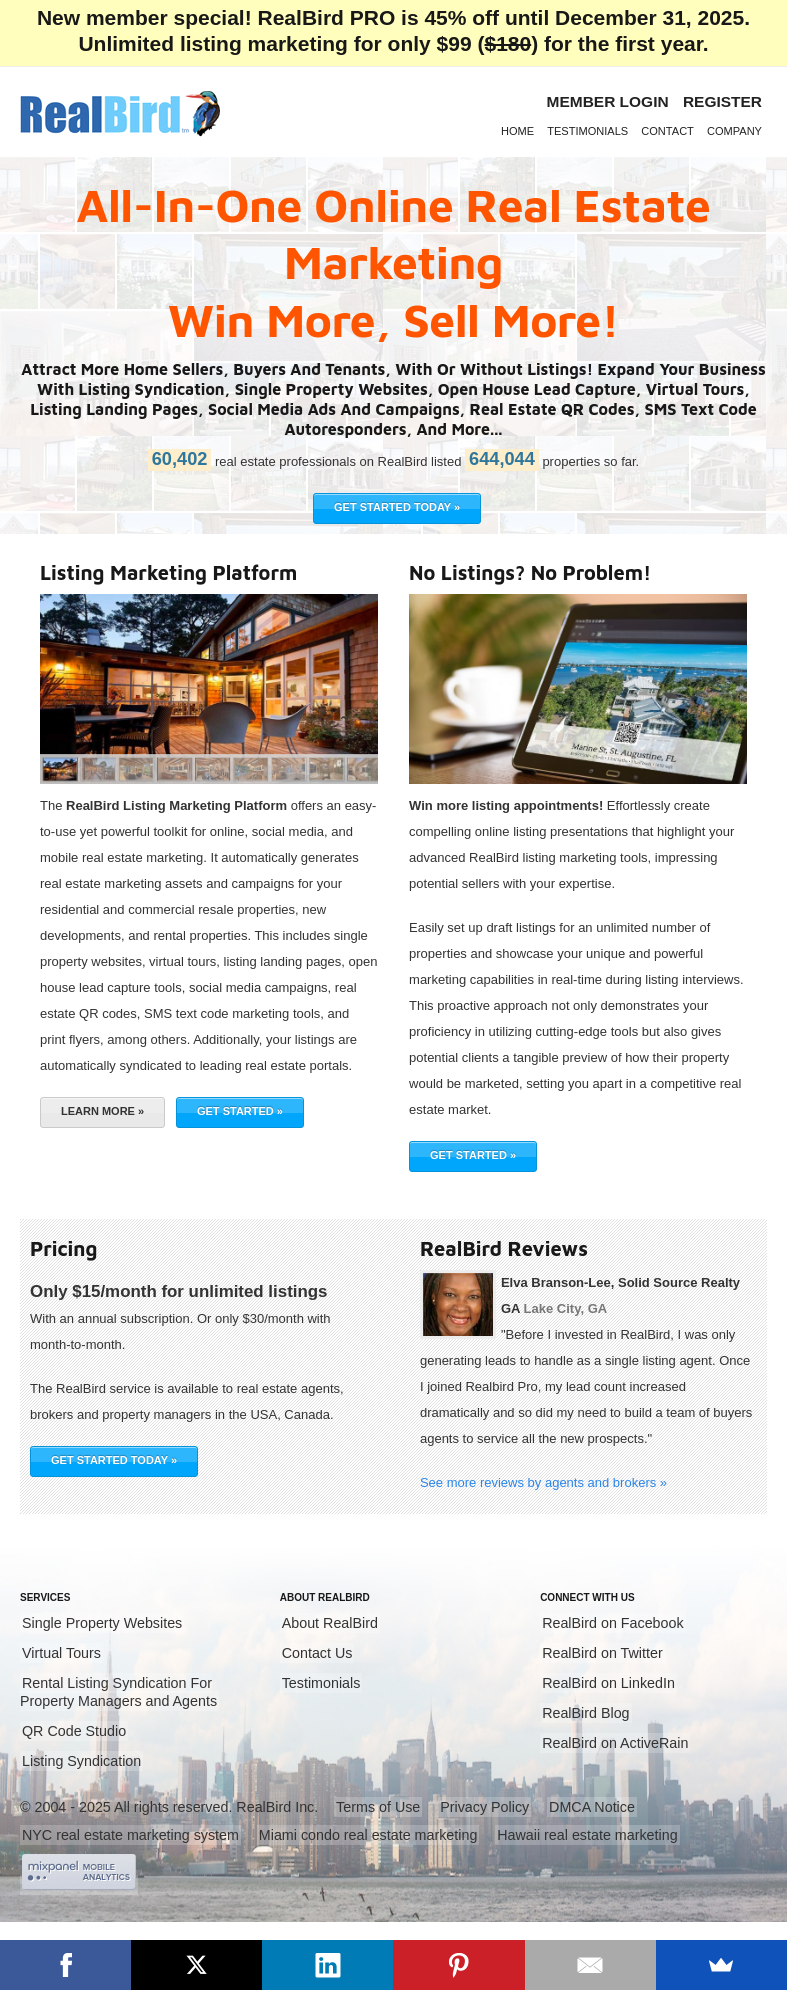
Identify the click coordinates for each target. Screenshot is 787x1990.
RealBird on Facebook (612, 1623)
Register (722, 101)
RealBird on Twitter (602, 1653)
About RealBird (330, 1623)
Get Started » (240, 1111)
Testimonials (587, 131)
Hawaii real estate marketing (587, 1835)
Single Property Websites (102, 1623)
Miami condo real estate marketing (368, 1835)
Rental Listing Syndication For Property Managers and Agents (118, 1692)
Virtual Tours (61, 1653)
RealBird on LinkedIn (608, 1683)
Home (517, 131)
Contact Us (317, 1653)
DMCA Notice (592, 1807)
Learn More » (102, 1111)
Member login (608, 101)
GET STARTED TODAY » (397, 507)
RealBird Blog (585, 1713)
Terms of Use (378, 1807)
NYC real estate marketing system (130, 1835)
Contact (667, 131)
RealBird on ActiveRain (615, 1743)
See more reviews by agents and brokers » (543, 1482)
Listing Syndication (81, 1761)
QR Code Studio (74, 1731)
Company (734, 131)
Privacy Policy (484, 1807)
